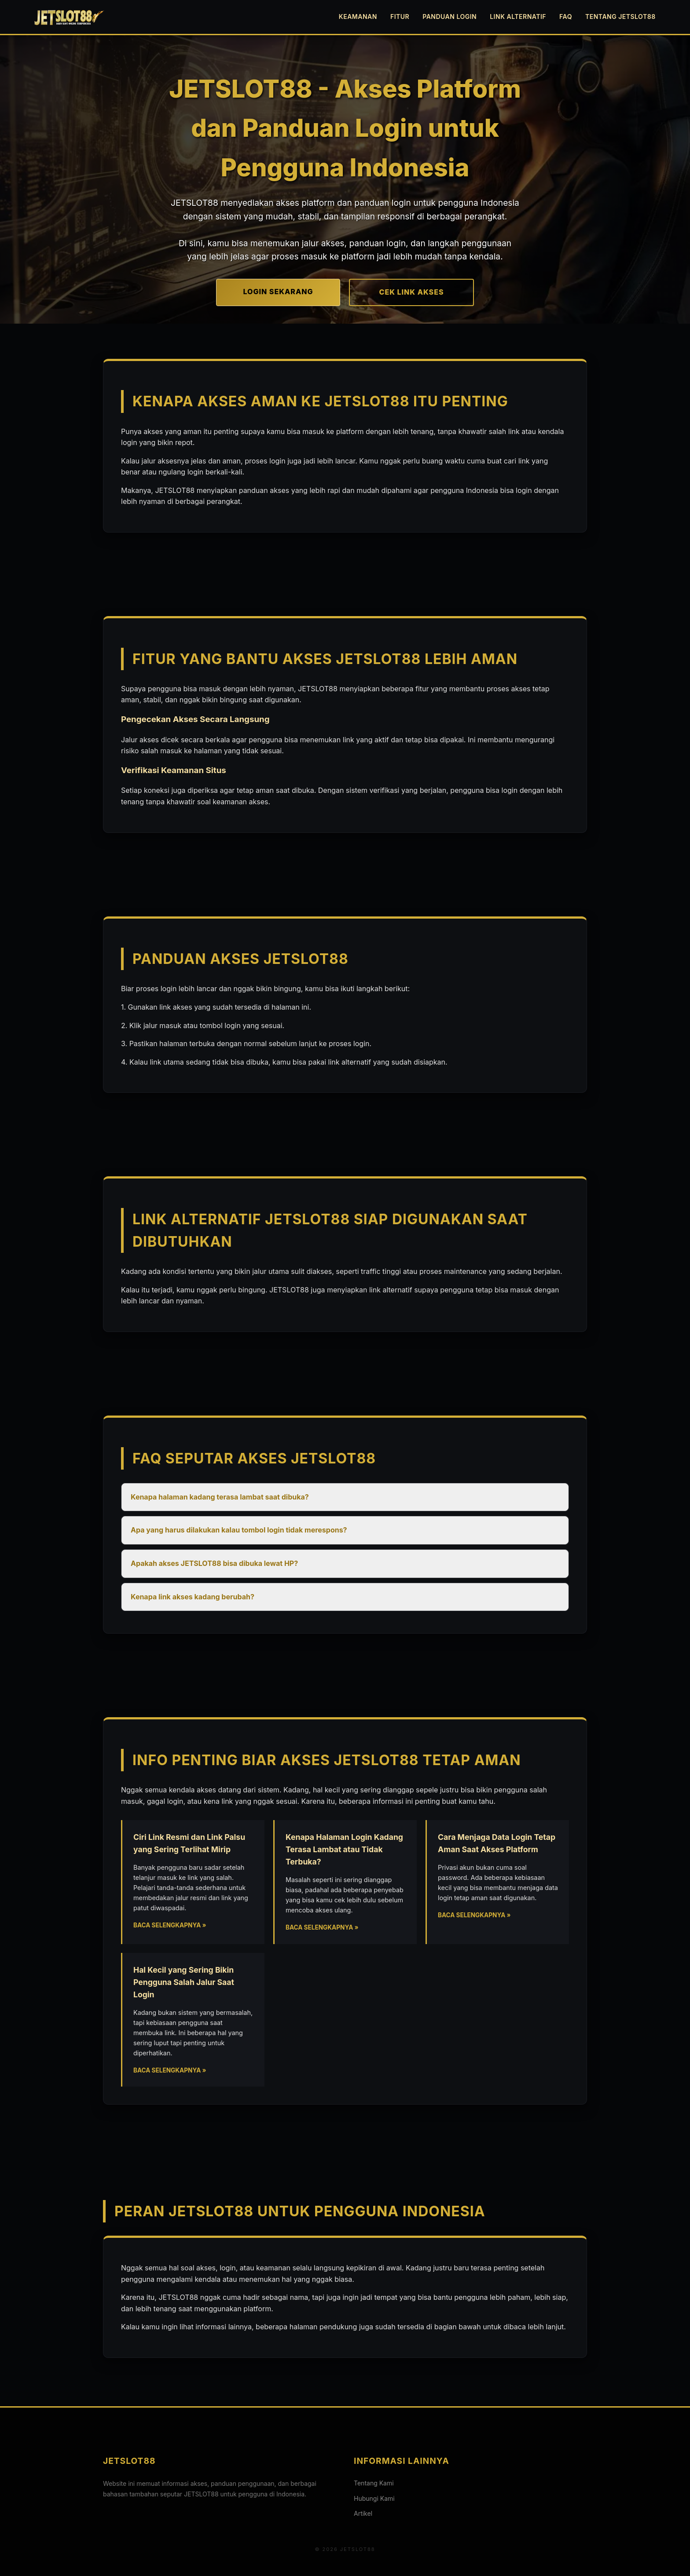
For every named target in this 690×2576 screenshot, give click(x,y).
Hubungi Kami (374, 2498)
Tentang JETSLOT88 (620, 16)
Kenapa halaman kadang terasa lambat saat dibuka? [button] (220, 1496)
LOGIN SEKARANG (278, 291)
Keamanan (358, 16)
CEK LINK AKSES (411, 292)
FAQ (565, 16)
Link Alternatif (518, 16)
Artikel (363, 2513)
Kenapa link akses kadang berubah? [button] (192, 1596)
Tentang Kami (374, 2483)
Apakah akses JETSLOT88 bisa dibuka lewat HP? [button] (214, 1563)
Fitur (399, 16)
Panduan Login (449, 16)
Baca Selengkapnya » (169, 1925)
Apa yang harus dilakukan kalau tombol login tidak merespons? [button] (239, 1529)
